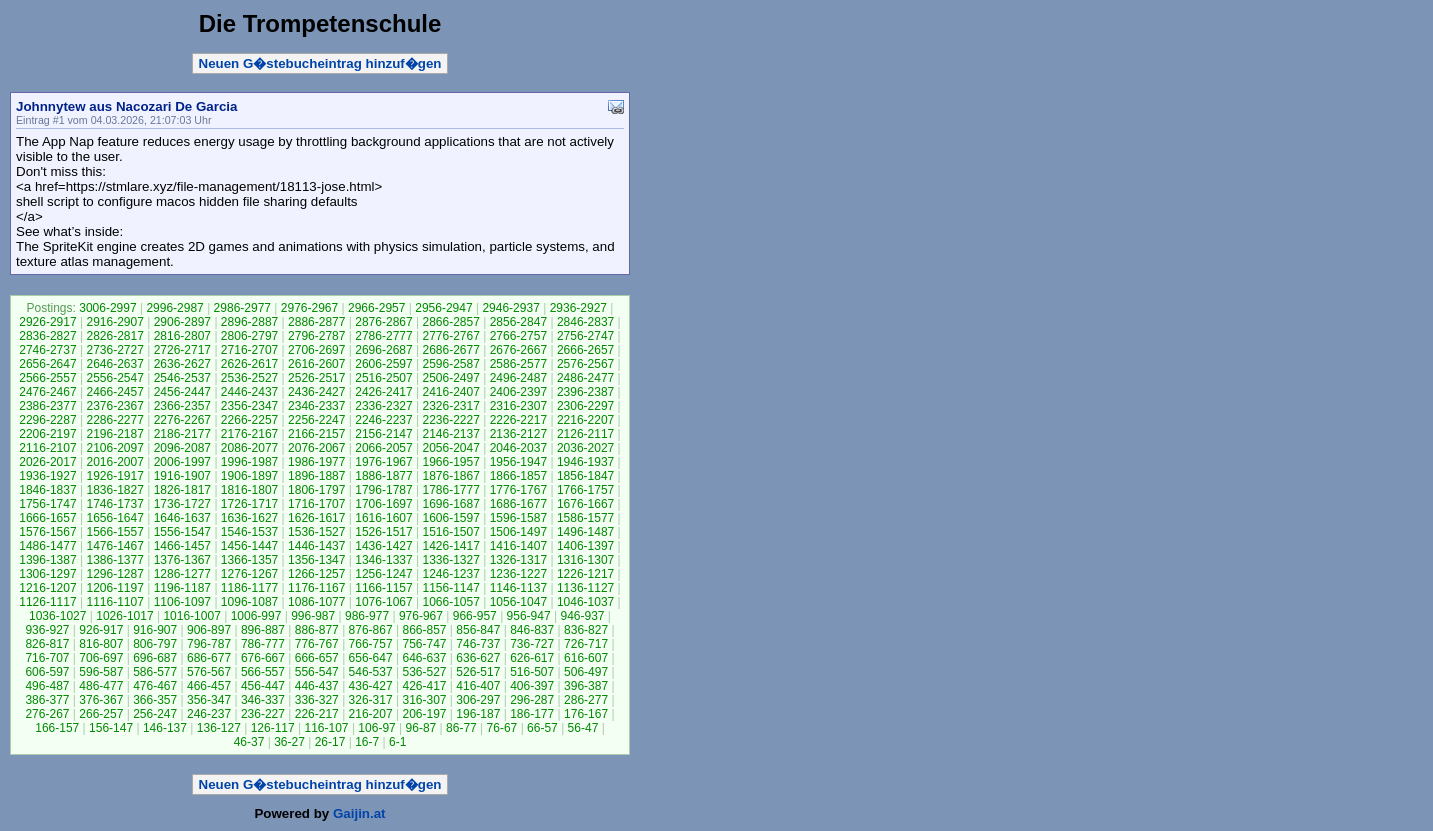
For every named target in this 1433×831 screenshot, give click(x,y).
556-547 (317, 672)
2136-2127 (518, 434)
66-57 (542, 728)
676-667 (263, 658)
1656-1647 (114, 518)
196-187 (478, 714)
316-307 (424, 700)
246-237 (209, 714)
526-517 (478, 672)
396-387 (586, 686)
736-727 (532, 644)
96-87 (421, 728)
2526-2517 (316, 378)
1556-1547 (182, 532)
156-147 (111, 728)
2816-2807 (182, 336)
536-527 (424, 672)
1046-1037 (585, 602)
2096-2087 (182, 448)
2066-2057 (383, 448)
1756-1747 (47, 504)
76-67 (502, 728)
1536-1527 (316, 532)
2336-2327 (383, 406)
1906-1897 (249, 476)
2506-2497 (450, 378)
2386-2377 (47, 406)
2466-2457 (114, 392)
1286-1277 (182, 574)
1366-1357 (249, 560)
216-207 (371, 714)
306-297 (478, 700)
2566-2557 (47, 378)
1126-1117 (47, 602)
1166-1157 (383, 588)
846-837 (532, 630)
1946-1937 (585, 462)
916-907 (155, 630)
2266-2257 (249, 420)
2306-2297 (585, 406)
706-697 (101, 658)
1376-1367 (182, 560)
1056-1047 (518, 602)
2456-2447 (182, 392)
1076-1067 (383, 602)
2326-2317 (450, 406)
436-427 (371, 686)
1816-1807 (249, 490)
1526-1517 (383, 532)
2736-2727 (114, 350)
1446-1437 (316, 546)
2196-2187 (114, 434)
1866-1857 (518, 476)
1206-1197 (114, 588)
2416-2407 (450, 392)
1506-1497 (518, 532)
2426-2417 (383, 392)
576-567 (209, 672)
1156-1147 (450, 588)
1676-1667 (585, 504)
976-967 (421, 616)
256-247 (155, 714)
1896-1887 (316, 476)
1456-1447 (249, 546)
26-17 (330, 742)
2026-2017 (47, 462)
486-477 (101, 686)
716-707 (47, 658)
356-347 (209, 700)
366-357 (155, 700)
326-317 (371, 700)
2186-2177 (182, 434)
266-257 (101, 714)
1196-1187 (182, 588)
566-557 (263, 672)
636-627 (478, 658)
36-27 (289, 742)
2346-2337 (316, 406)
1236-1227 (518, 574)
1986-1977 (316, 462)
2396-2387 (585, 392)
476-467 (155, 686)
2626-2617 (249, 364)
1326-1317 (518, 560)
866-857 (424, 630)
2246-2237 (383, 420)
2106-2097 (114, 448)
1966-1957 (450, 462)
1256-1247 (383, 574)
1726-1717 (249, 504)
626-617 (532, 658)
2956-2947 (443, 308)
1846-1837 (47, 490)
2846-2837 (585, 322)
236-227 (263, 714)
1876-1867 (450, 476)
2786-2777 (383, 336)
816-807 (101, 644)
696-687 (155, 658)
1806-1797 (316, 490)
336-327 (317, 700)
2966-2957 (376, 308)
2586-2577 (518, 364)
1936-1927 (47, 476)
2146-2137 (450, 434)
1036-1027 (57, 616)
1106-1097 (182, 602)
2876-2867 (383, 322)
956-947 (529, 616)
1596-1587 (518, 518)
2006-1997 (182, 462)
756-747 (424, 644)
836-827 (586, 630)
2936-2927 (578, 308)
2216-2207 (585, 420)
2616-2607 (316, 364)
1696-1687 (450, 504)
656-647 (371, 658)
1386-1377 (114, 560)
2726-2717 (182, 350)
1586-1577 (585, 518)
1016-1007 (191, 616)
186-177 (532, 714)
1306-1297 (47, 574)
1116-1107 (114, 602)
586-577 (155, 672)
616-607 (586, 658)
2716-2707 (249, 350)
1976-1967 (383, 462)
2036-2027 (585, 448)
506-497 (586, 672)
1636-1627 (249, 518)
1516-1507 (450, 532)
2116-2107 (47, 448)
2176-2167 (249, 434)
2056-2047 (450, 448)
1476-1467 (114, 546)
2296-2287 (47, 420)
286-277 (586, 700)
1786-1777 (450, 490)
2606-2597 (383, 364)
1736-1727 (182, 504)
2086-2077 (249, 448)
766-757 (371, 644)
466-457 (209, 686)
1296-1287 (114, 574)
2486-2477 (585, 378)
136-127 (219, 728)
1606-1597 (450, 518)
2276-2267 (182, 420)
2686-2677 (450, 350)
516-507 (532, 672)
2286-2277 (114, 420)
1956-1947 (518, 462)
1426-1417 (450, 546)
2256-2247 (316, 420)
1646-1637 (182, 518)
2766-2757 (518, 336)
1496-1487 (585, 532)
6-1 (397, 742)
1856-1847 (585, 476)
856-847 (478, 630)
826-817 (47, 644)
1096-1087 (249, 602)
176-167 (586, 714)
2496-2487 (518, 378)
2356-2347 (249, 406)
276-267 (47, 714)
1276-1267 (249, 574)
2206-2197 (47, 434)
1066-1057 (450, 602)
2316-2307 (518, 406)
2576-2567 (585, 364)
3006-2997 (107, 308)
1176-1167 (316, 588)
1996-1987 (249, 462)
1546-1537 (249, 532)
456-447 (263, 686)
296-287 (532, 700)
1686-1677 (518, 504)
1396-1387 (47, 560)
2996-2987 (174, 308)
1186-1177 (249, 588)
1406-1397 (585, 546)
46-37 (249, 742)
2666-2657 (585, 350)
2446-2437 (249, 392)
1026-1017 (124, 616)
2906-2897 (182, 322)
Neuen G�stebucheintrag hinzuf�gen (320, 63)
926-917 (101, 630)
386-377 (47, 700)
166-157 (57, 728)
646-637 (424, 658)
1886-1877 (383, 476)
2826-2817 (114, 336)
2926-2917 (47, 322)
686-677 (209, 658)
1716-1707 (316, 504)
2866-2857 (450, 322)
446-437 (317, 686)
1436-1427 (383, 546)
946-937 (582, 616)
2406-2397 (518, 392)
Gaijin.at (359, 813)
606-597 (47, 672)
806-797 (155, 644)
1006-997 (256, 616)
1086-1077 (316, 602)
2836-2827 (47, 336)
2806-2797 (249, 336)
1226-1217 (585, 574)
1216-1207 (47, 588)
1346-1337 (383, 560)
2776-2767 (450, 336)
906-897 (209, 630)
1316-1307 (585, 560)
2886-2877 (316, 322)
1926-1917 (114, 476)
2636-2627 (182, 364)
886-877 (317, 630)
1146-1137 (518, 588)
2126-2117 (585, 434)
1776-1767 (518, 490)
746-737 (478, 644)
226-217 (317, 714)
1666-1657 (47, 518)
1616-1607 (383, 518)
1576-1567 (47, 532)
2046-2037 (518, 448)
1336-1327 (450, 560)
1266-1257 (316, 574)
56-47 (583, 728)
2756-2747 (585, 336)
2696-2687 (383, 350)
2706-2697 (316, 350)
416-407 (478, 686)
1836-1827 (114, 490)
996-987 (313, 616)
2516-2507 (383, 378)
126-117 (273, 728)
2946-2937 (510, 308)
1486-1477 (47, 546)
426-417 (424, 686)
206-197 (424, 714)
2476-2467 (47, 392)
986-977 (367, 616)
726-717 (586, 644)
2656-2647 (47, 364)
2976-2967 (309, 308)
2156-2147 (383, 434)
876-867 (371, 630)
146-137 (165, 728)
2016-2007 (114, 462)
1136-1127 (585, 588)
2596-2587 (450, 364)
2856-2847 (518, 322)
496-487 (47, 686)
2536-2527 (249, 378)
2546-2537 (182, 378)
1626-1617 (316, 518)
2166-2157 (316, 434)
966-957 (475, 616)
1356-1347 (316, 560)
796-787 (209, 644)
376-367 (101, 700)
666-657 (317, 658)
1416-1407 (518, 546)
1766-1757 (585, 490)
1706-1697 (383, 504)
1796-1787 (383, 490)
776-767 (317, 644)
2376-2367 (114, 406)
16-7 (367, 742)
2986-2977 (242, 308)
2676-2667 (518, 350)
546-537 (371, 672)
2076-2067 (316, 448)
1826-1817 (182, 490)
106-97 (376, 728)
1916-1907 (182, 476)
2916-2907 (114, 322)
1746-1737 (114, 504)
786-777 (263, 644)
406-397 (532, 686)
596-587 (101, 672)
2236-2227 (450, 420)
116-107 (327, 728)
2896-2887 (249, 322)
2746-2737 (47, 350)
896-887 (263, 630)
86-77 (461, 728)
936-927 (47, 630)
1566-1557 (114, 532)
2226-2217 (518, 420)
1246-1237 (450, 574)
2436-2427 (316, 392)
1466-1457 (182, 546)
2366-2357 (182, 406)
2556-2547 (114, 378)
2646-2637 (114, 364)
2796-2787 (316, 336)
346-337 (263, 700)
